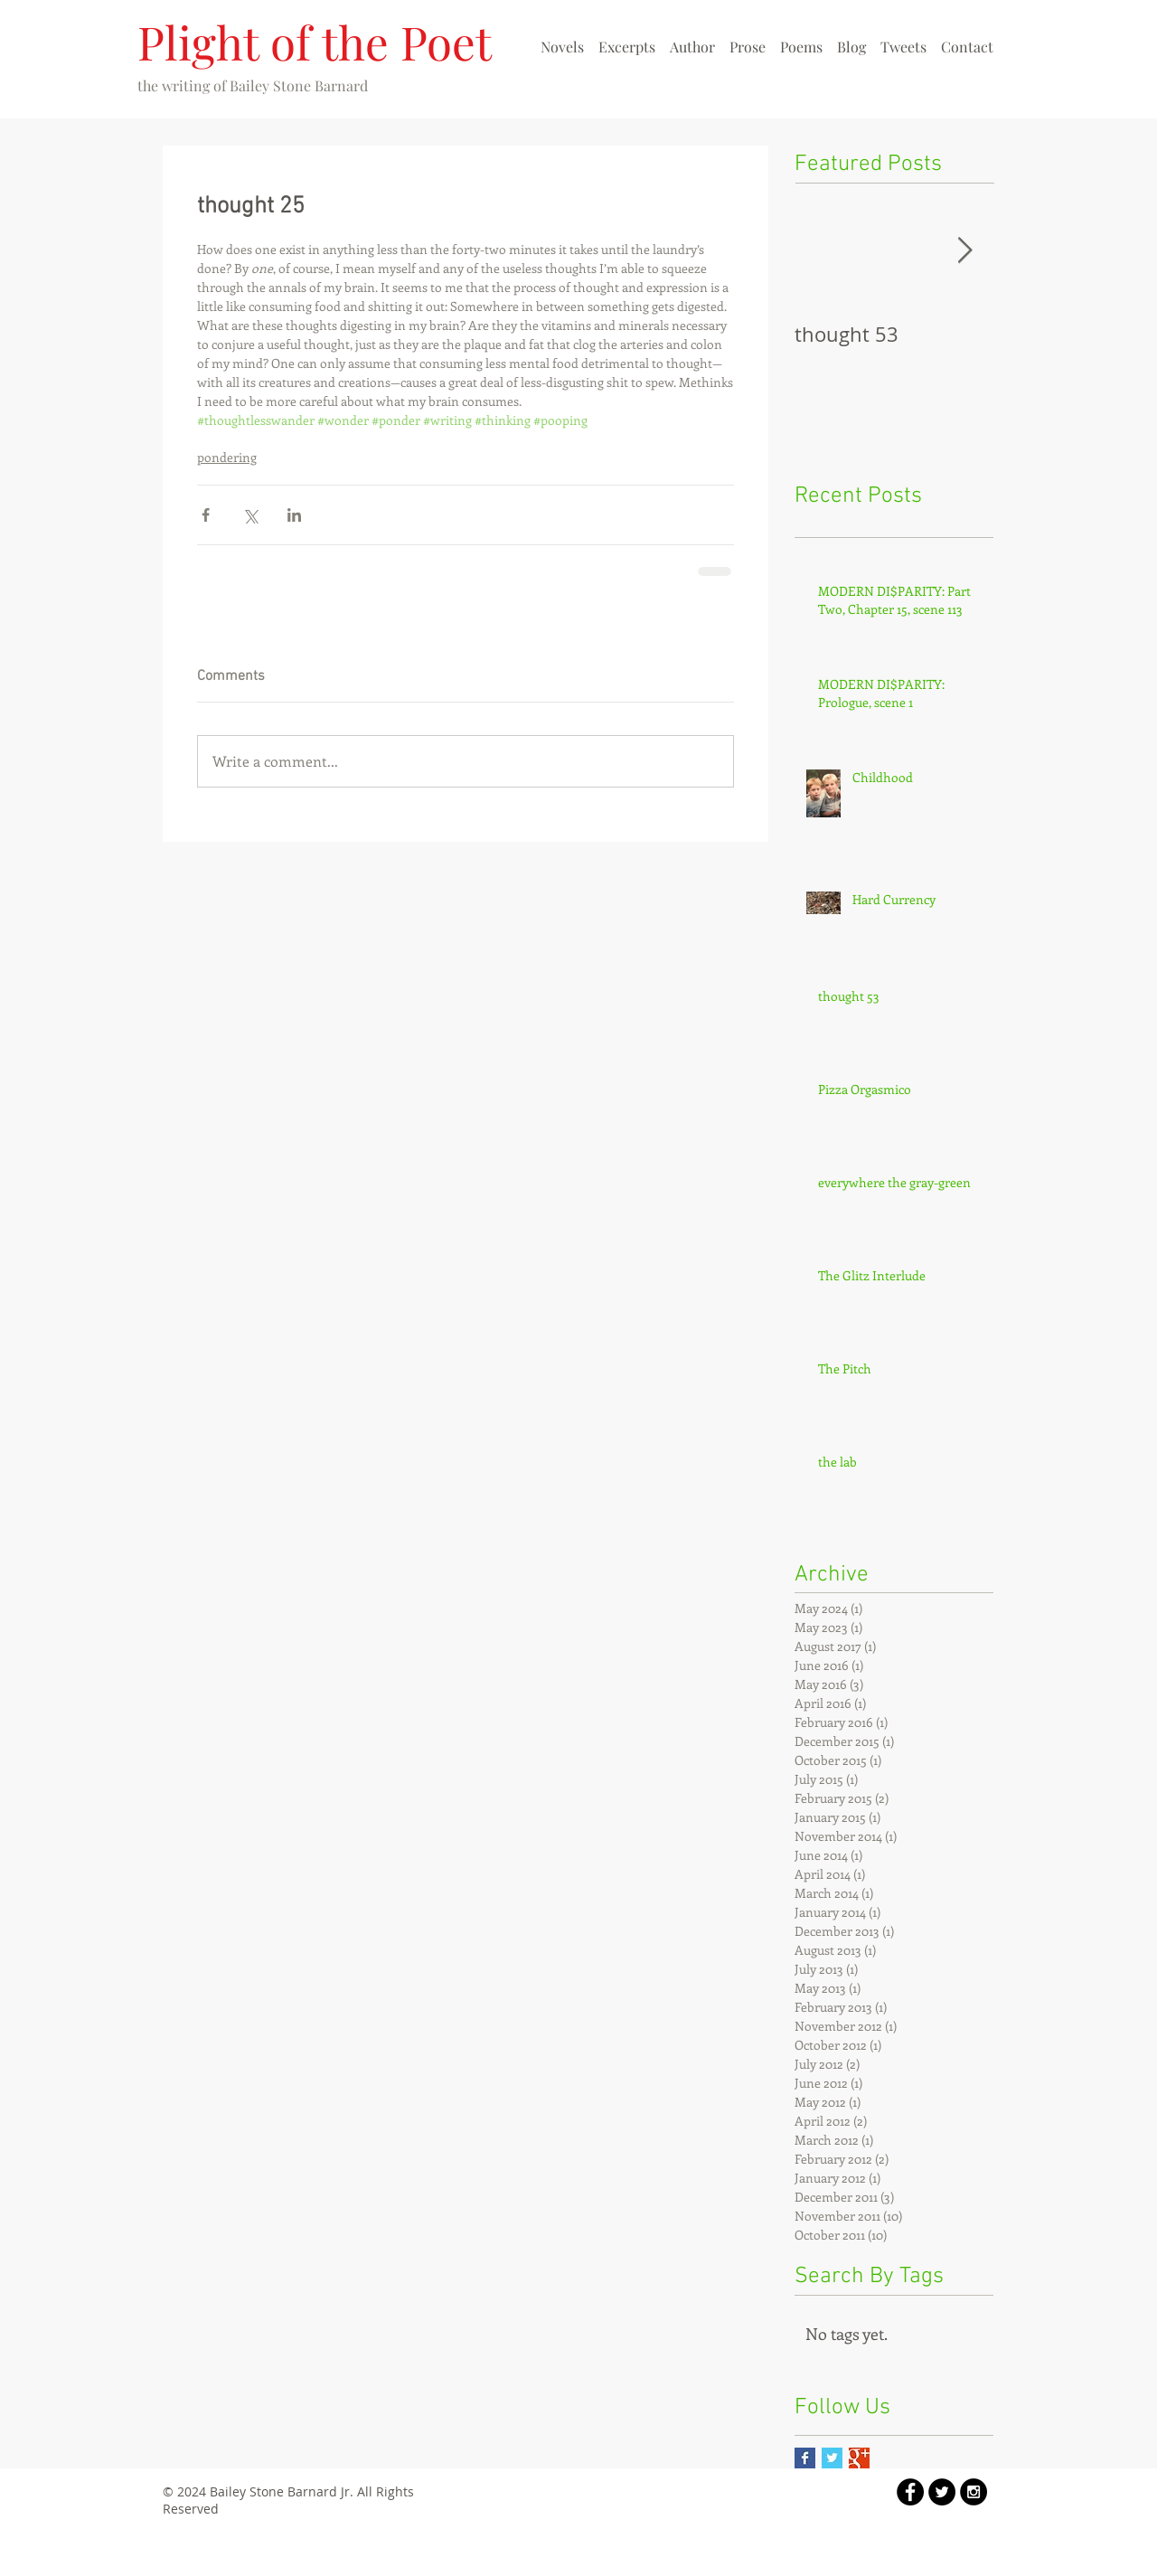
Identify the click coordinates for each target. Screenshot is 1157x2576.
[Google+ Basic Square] (859, 2458)
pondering (227, 457)
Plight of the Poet (314, 41)
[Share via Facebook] (205, 515)
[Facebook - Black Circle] (910, 2491)
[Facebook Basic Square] (805, 2458)
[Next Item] (964, 251)
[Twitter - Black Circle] (941, 2491)
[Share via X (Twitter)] (250, 515)
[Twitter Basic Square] (832, 2458)
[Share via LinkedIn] (294, 515)
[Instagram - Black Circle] (973, 2491)
